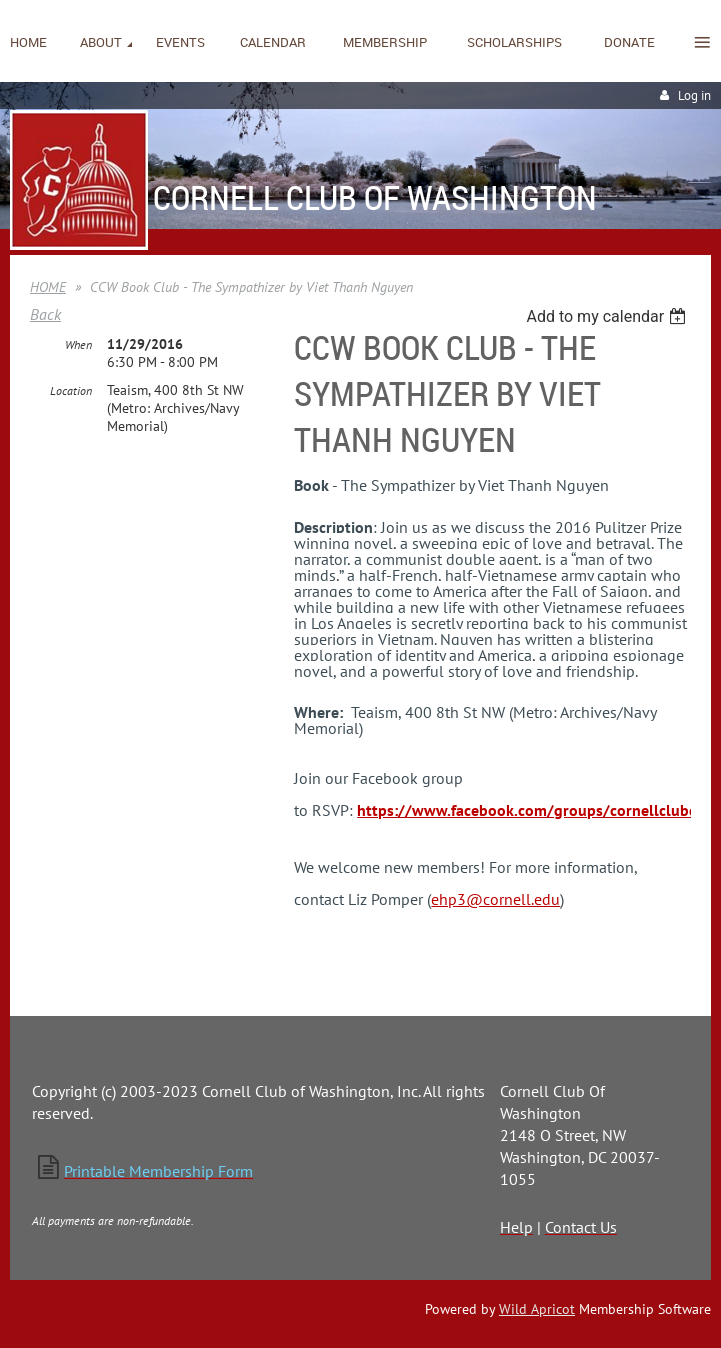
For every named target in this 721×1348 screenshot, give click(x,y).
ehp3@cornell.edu (495, 899)
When (78, 344)
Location (71, 390)
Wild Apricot (537, 1309)
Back (45, 314)
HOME (48, 287)
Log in (694, 95)
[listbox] (608, 316)
